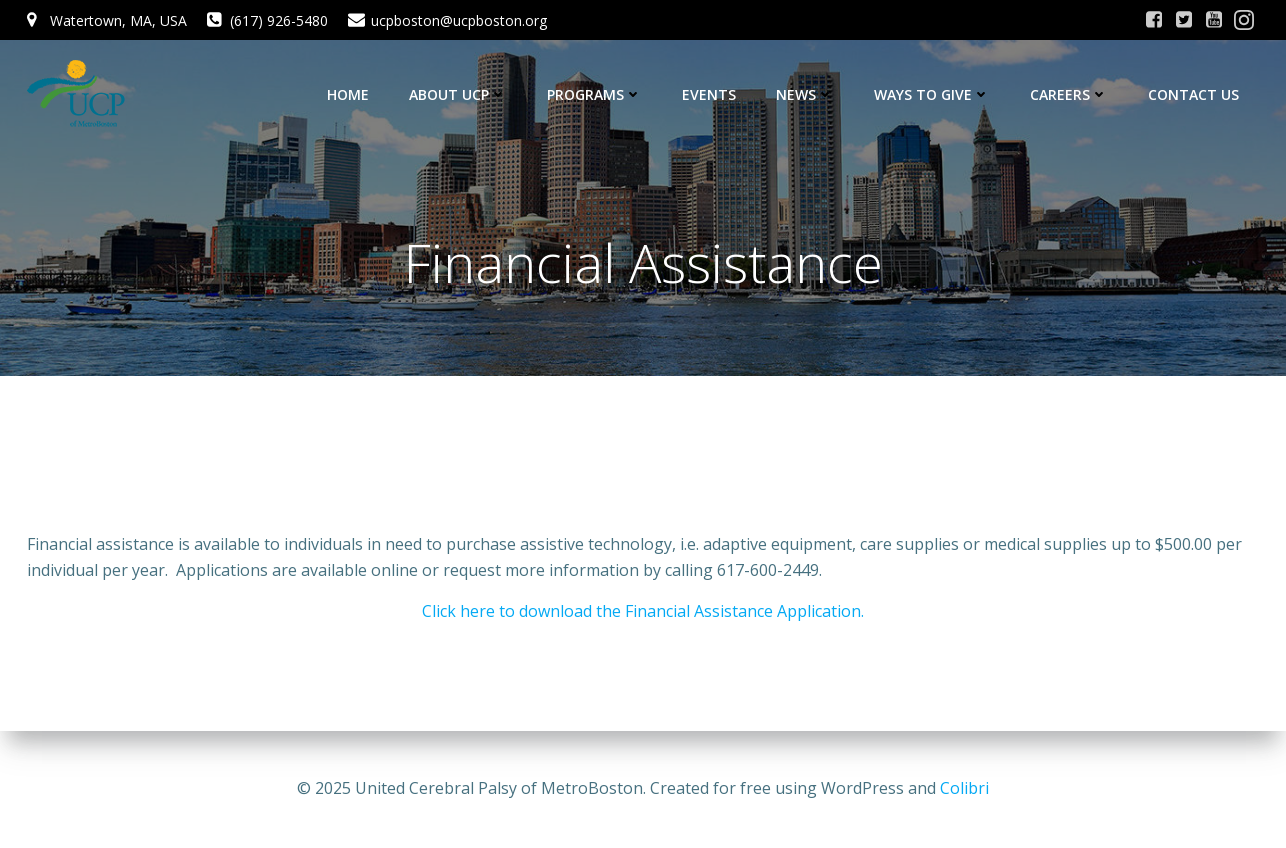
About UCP (458, 94)
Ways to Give (932, 94)
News (805, 94)
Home (348, 94)
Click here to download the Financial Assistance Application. (643, 611)
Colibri (964, 788)
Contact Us (1193, 94)
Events (709, 94)
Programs (594, 94)
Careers (1069, 94)
